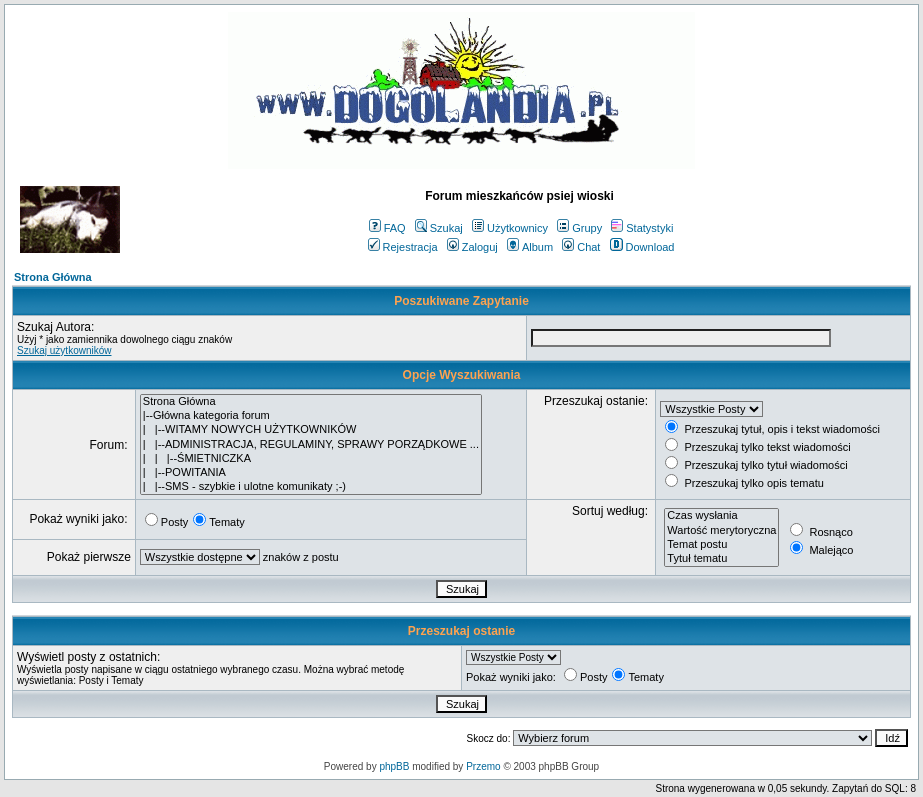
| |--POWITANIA (311, 473)
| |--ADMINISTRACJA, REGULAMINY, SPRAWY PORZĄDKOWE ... (311, 445)
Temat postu (721, 545)
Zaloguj (472, 247)
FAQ (387, 228)
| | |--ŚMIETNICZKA (311, 459)
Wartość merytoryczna (721, 531)
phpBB (394, 766)
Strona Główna (53, 277)
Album (530, 247)
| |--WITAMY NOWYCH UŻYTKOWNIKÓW (311, 430)
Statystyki (642, 228)
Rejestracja (403, 247)
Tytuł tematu (721, 559)
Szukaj (439, 228)
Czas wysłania (721, 516)
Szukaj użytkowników (64, 350)
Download (642, 247)
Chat (581, 247)
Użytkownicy (510, 228)
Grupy (579, 228)
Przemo (483, 766)
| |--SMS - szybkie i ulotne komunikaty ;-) (311, 487)
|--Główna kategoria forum (311, 416)
